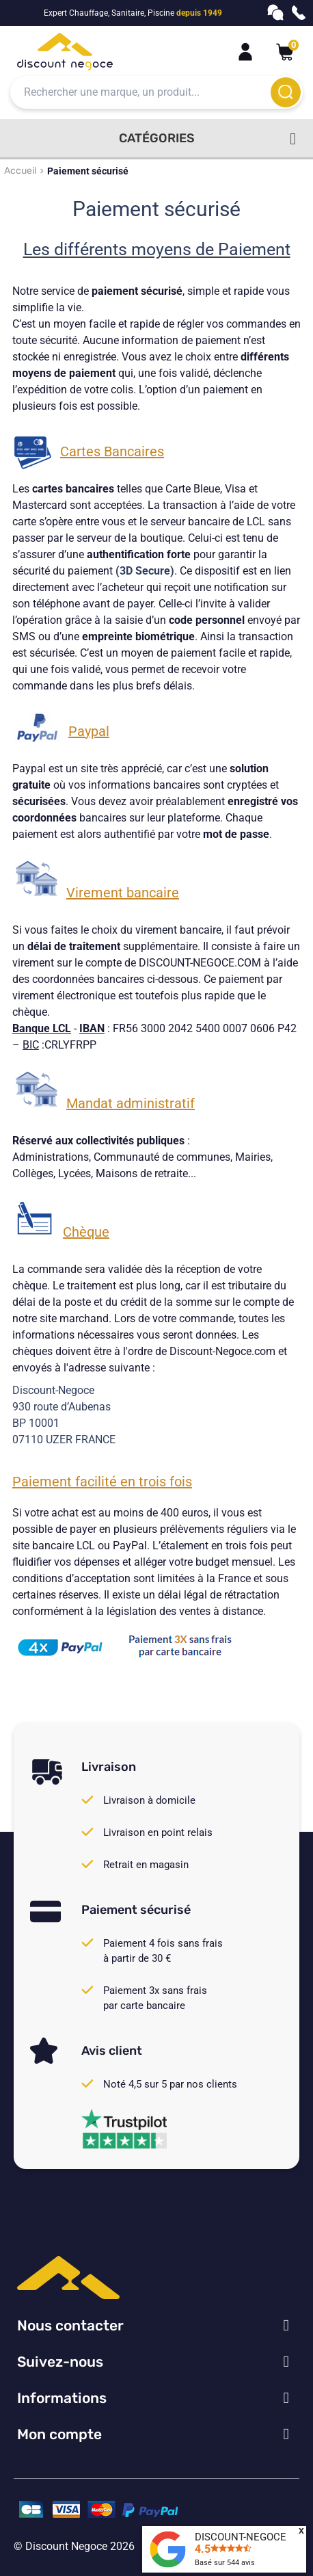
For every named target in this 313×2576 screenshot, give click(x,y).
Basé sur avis (225, 2562)
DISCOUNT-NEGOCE (240, 2537)
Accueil (20, 170)
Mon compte (59, 2434)
